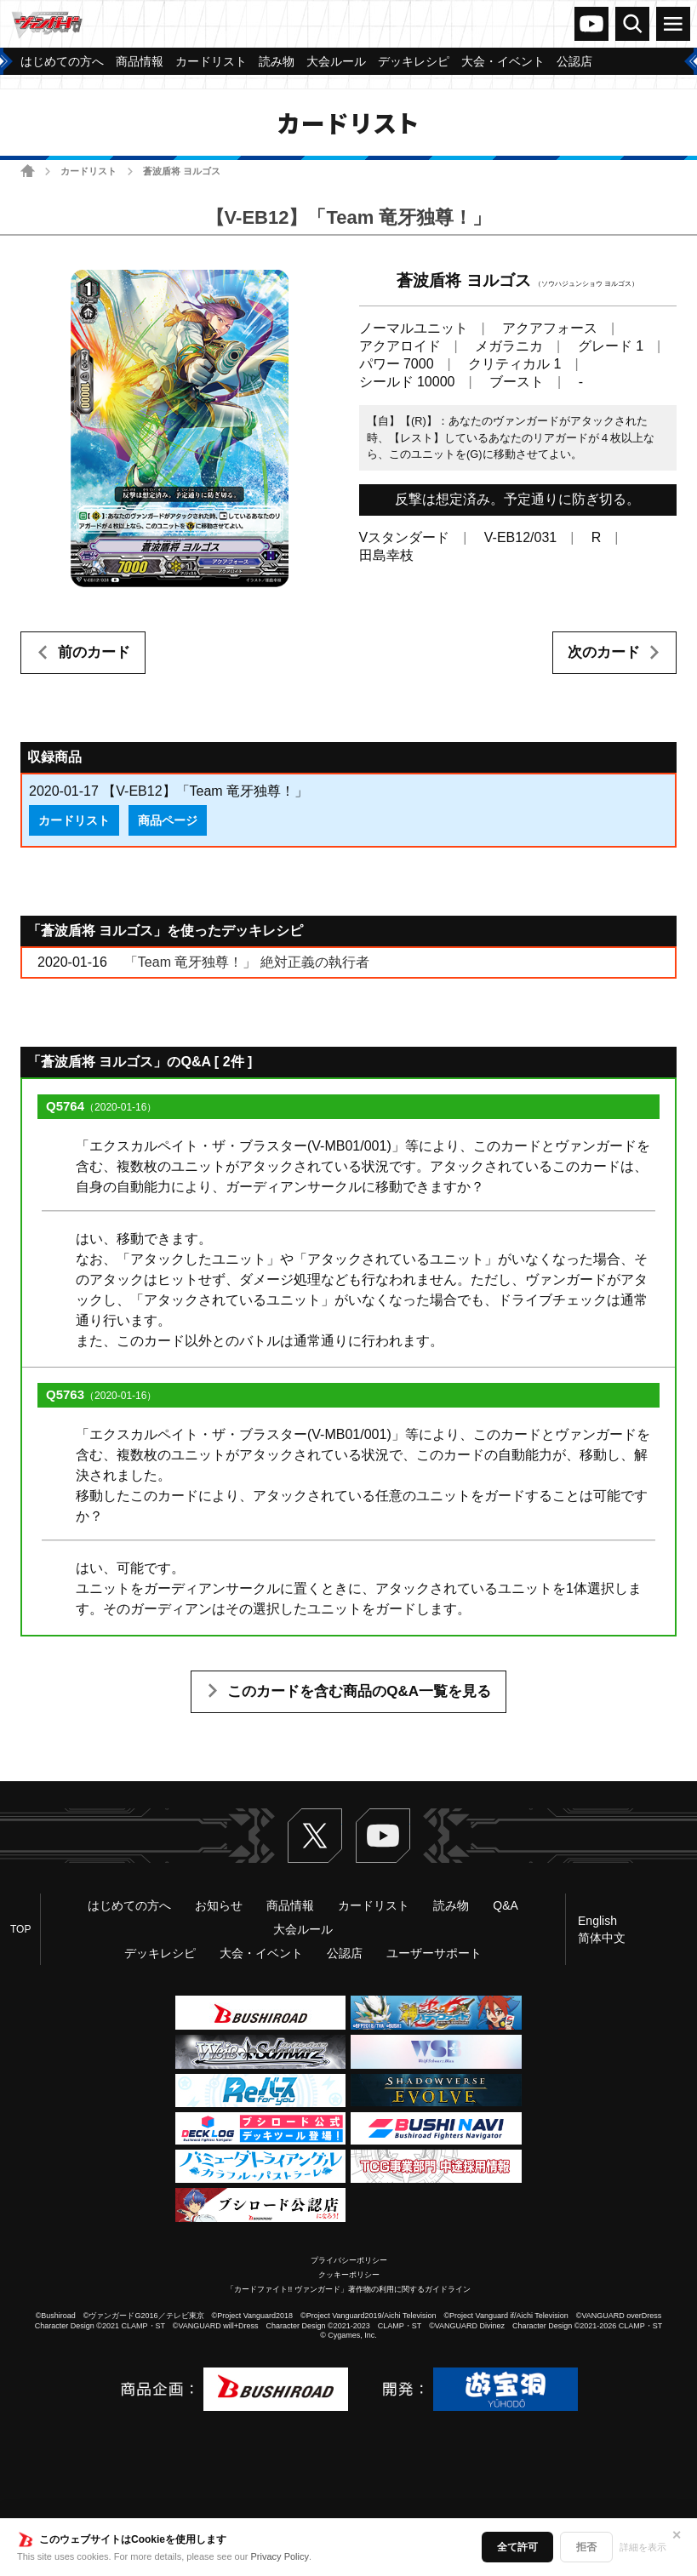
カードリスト (88, 171)
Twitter (315, 1835)
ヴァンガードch (591, 24)
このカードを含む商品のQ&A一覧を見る (359, 1691)
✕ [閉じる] (676, 2535)
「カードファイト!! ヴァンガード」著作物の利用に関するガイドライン (348, 2289)
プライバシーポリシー (349, 2260)
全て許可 (517, 2547)
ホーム (27, 170)
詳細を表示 (643, 2547)
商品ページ (167, 820)
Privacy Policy (280, 2556)
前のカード (94, 652)
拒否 (586, 2547)
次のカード (604, 652)
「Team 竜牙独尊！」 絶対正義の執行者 (246, 962)
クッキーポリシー (349, 2274)
